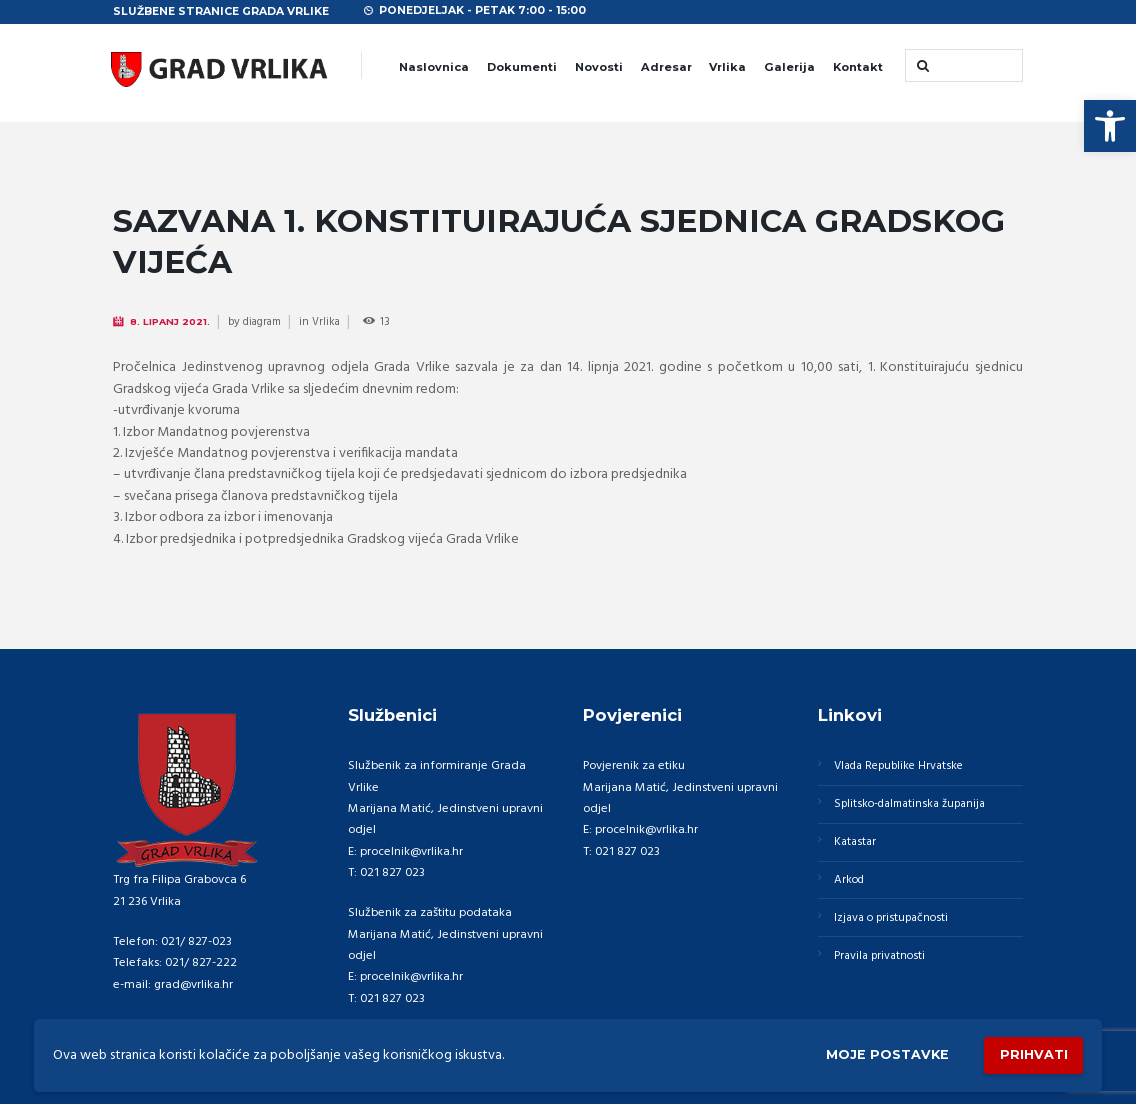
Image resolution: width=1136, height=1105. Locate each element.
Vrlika (727, 67)
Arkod (851, 886)
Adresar (666, 67)
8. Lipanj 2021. (172, 322)
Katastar (857, 847)
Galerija (789, 67)
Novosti (599, 67)
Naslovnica (434, 67)
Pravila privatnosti (883, 966)
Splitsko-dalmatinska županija (917, 807)
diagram (266, 323)
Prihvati (1031, 1054)
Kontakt (858, 67)
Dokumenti (522, 67)
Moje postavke (878, 1053)
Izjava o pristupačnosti (895, 926)
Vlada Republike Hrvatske (905, 767)
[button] (1110, 126)
